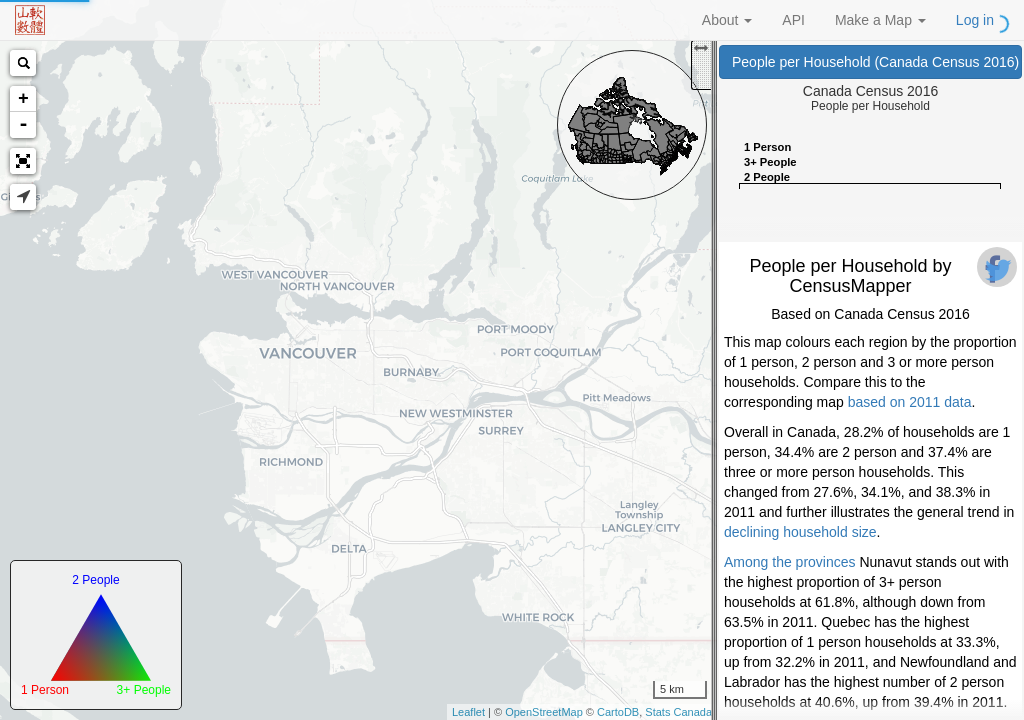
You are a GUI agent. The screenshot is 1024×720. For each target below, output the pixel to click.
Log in (975, 20)
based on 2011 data (910, 402)
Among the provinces (790, 562)
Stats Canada (678, 712)
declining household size (800, 532)
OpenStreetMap (544, 712)
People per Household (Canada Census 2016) (877, 62)
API (793, 20)
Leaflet (468, 712)
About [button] (727, 20)
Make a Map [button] (880, 20)
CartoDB (618, 712)
